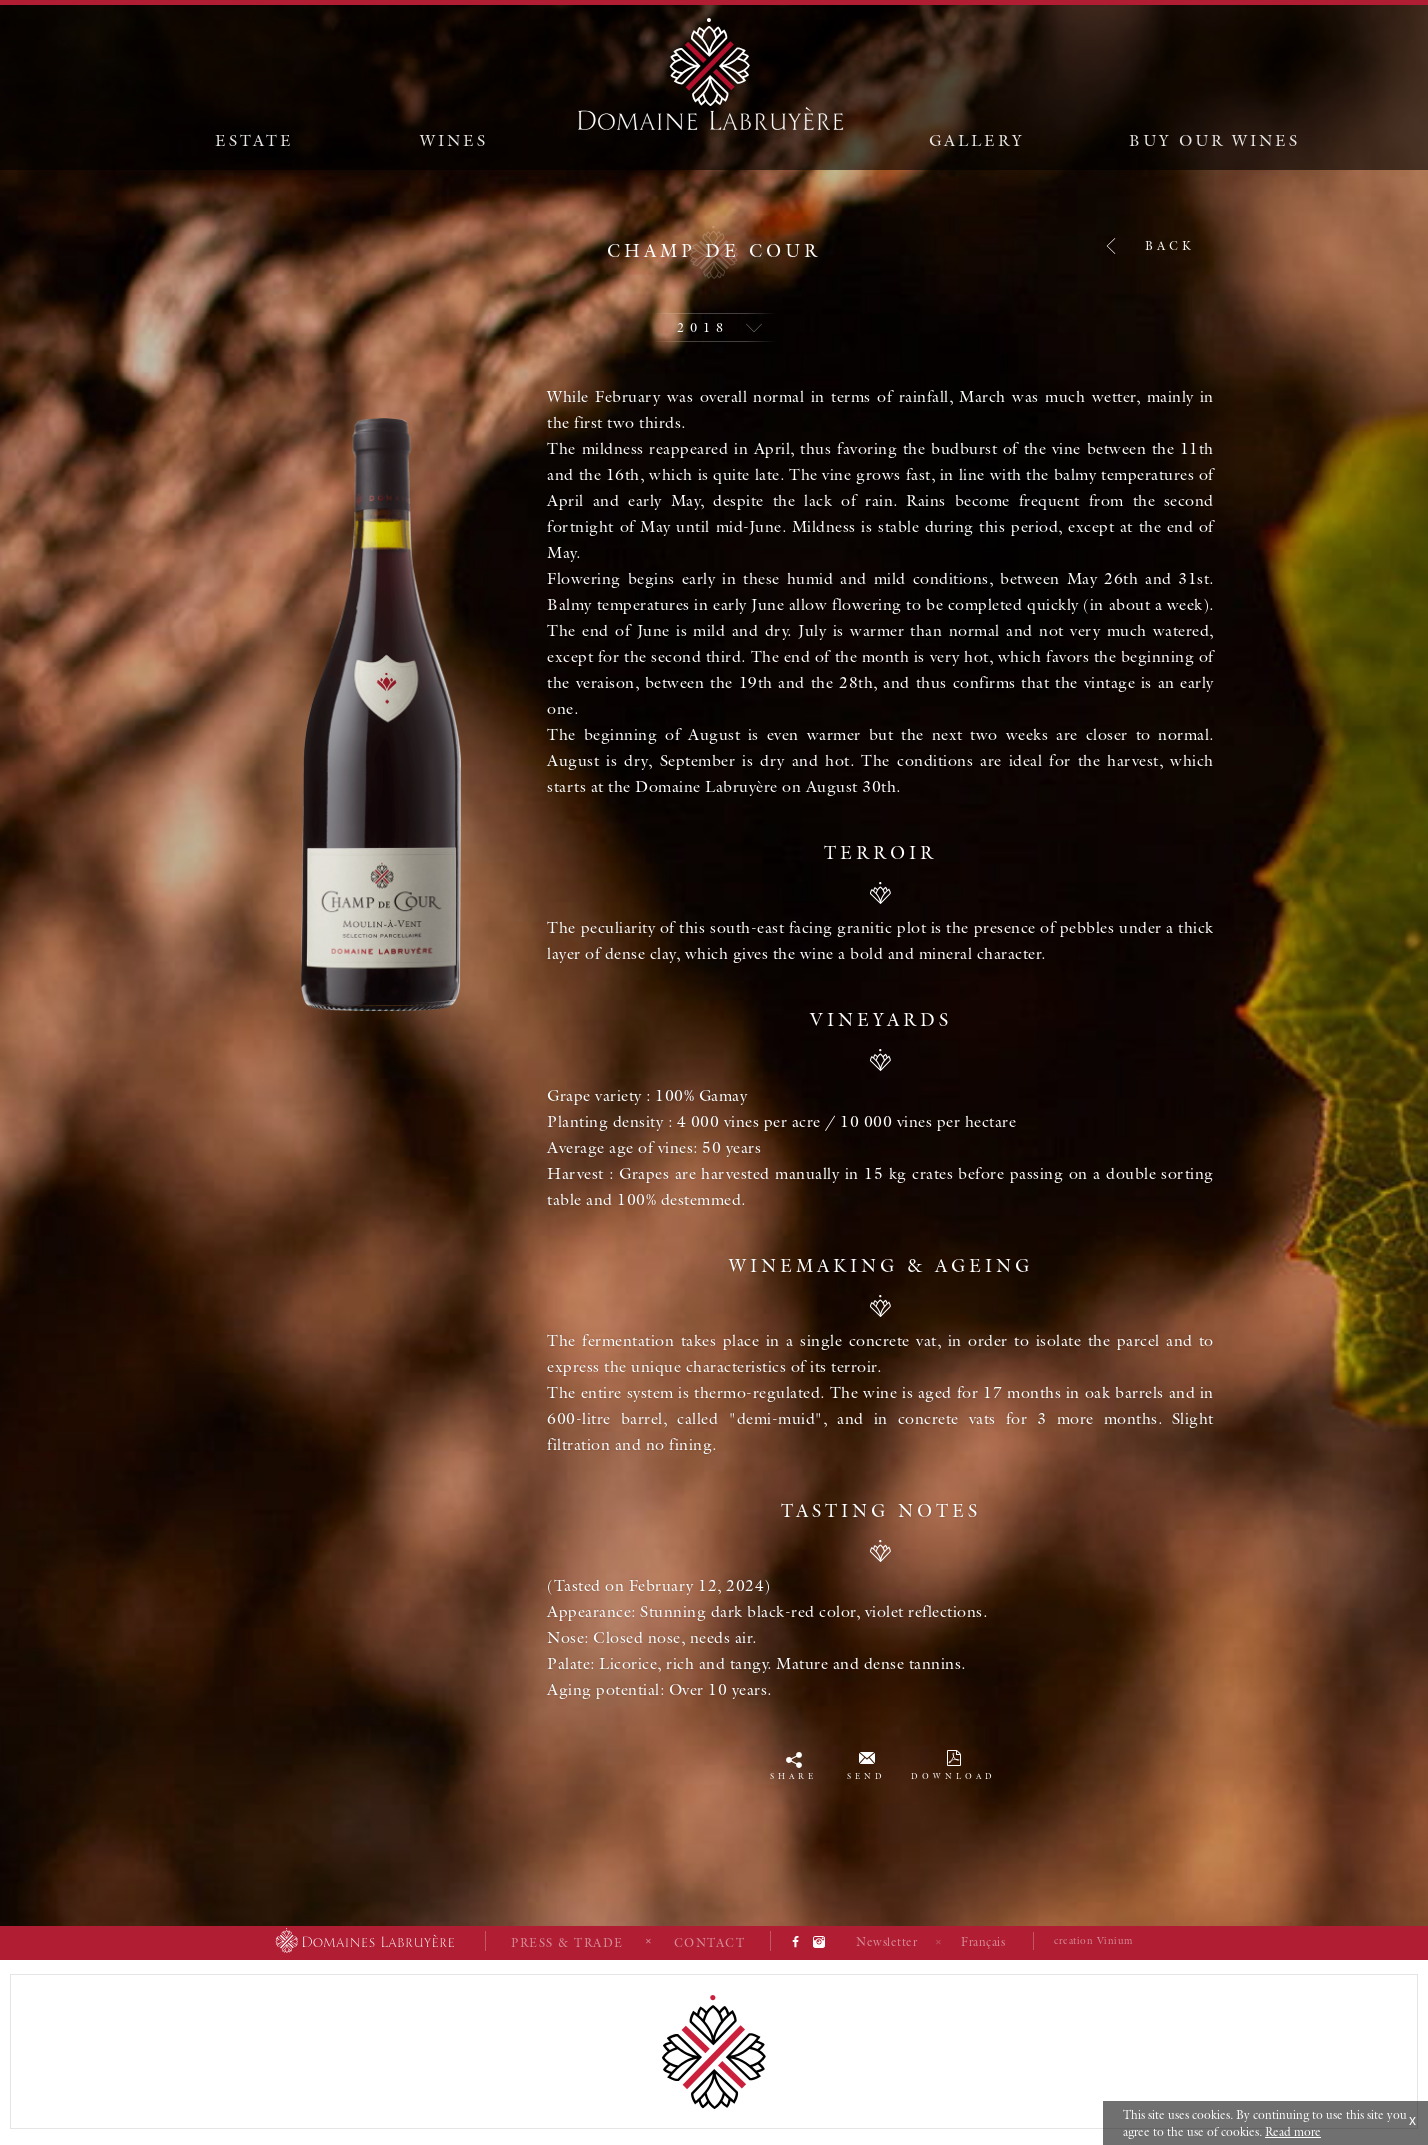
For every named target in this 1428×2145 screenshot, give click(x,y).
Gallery (977, 140)
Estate (254, 140)
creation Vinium (1093, 1940)
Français (983, 1941)
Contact (710, 1942)
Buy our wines (1214, 140)
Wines (454, 140)
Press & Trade (567, 1942)
